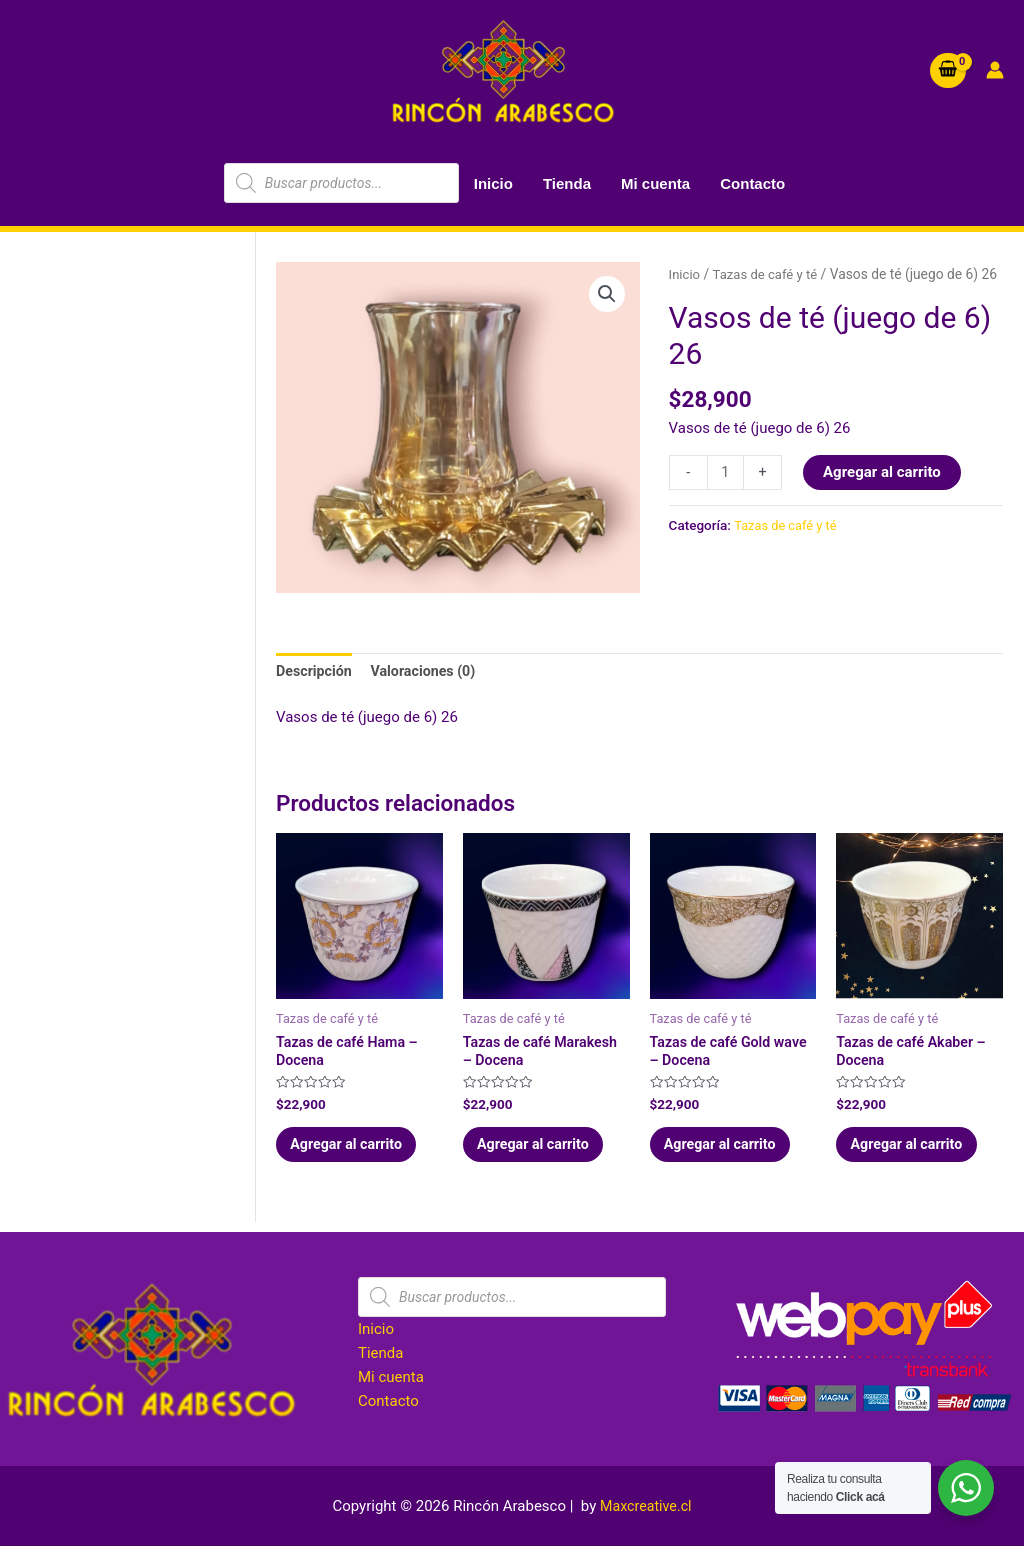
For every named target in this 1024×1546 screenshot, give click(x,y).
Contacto (752, 183)
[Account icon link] (995, 70)
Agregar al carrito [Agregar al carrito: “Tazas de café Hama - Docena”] (355, 1152)
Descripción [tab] (316, 672)
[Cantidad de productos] (726, 495)
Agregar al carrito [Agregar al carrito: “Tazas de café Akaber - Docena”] (915, 1152)
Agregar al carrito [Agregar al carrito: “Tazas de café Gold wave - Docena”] (729, 1152)
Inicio (493, 183)
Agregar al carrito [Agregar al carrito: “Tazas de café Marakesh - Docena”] (542, 1152)
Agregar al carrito (884, 495)
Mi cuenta (655, 183)
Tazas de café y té (769, 274)
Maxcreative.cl (645, 1506)
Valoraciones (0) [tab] (430, 672)
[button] (607, 295)
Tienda (567, 183)
